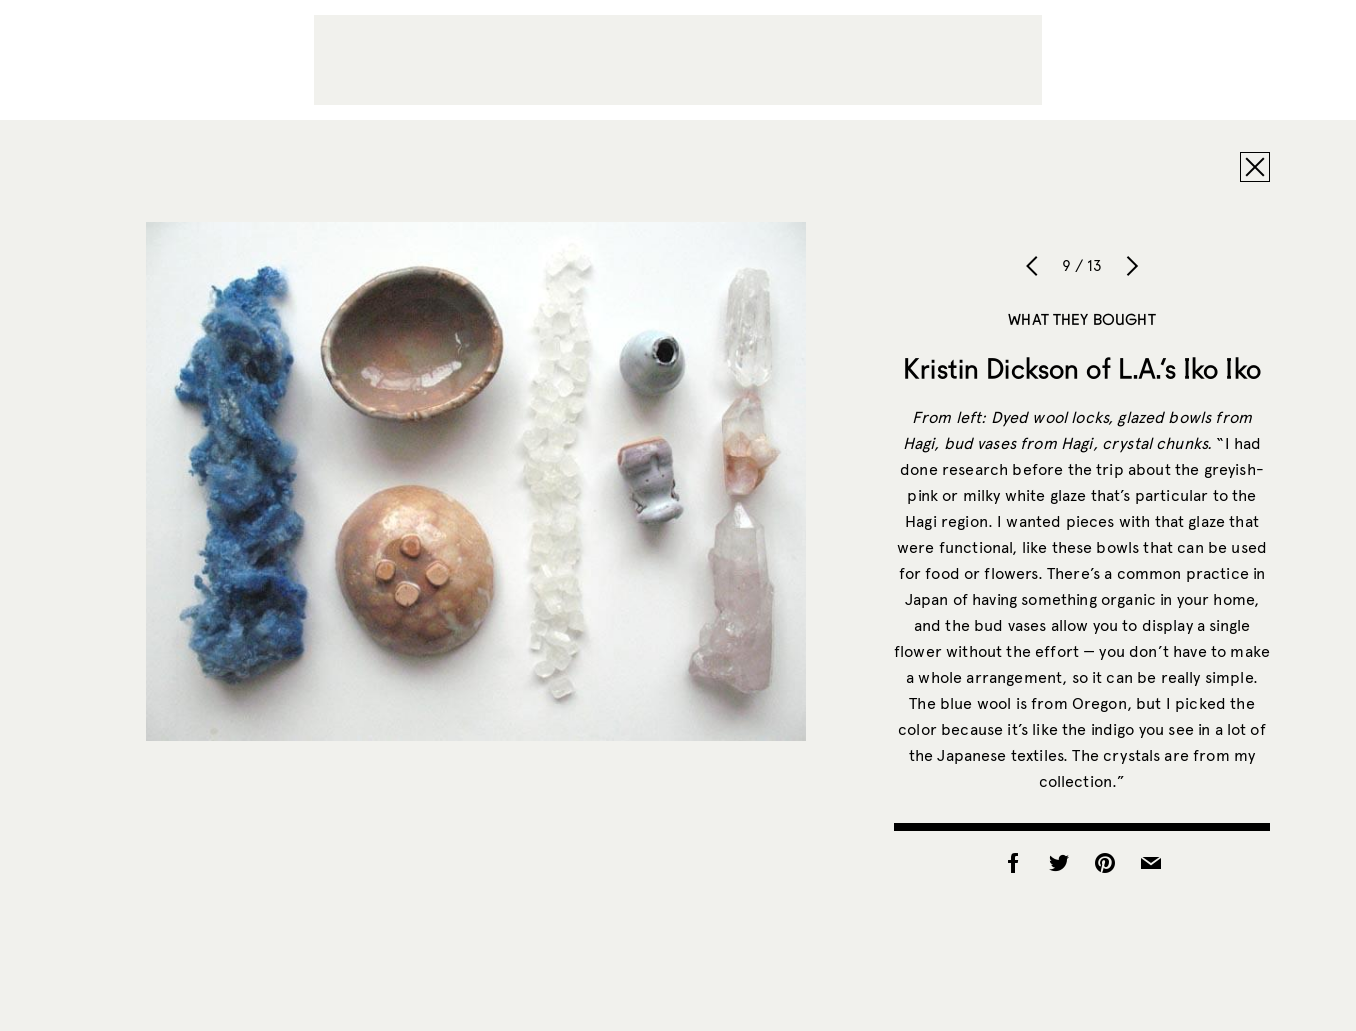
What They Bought (1081, 319)
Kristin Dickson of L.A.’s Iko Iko (1082, 368)
